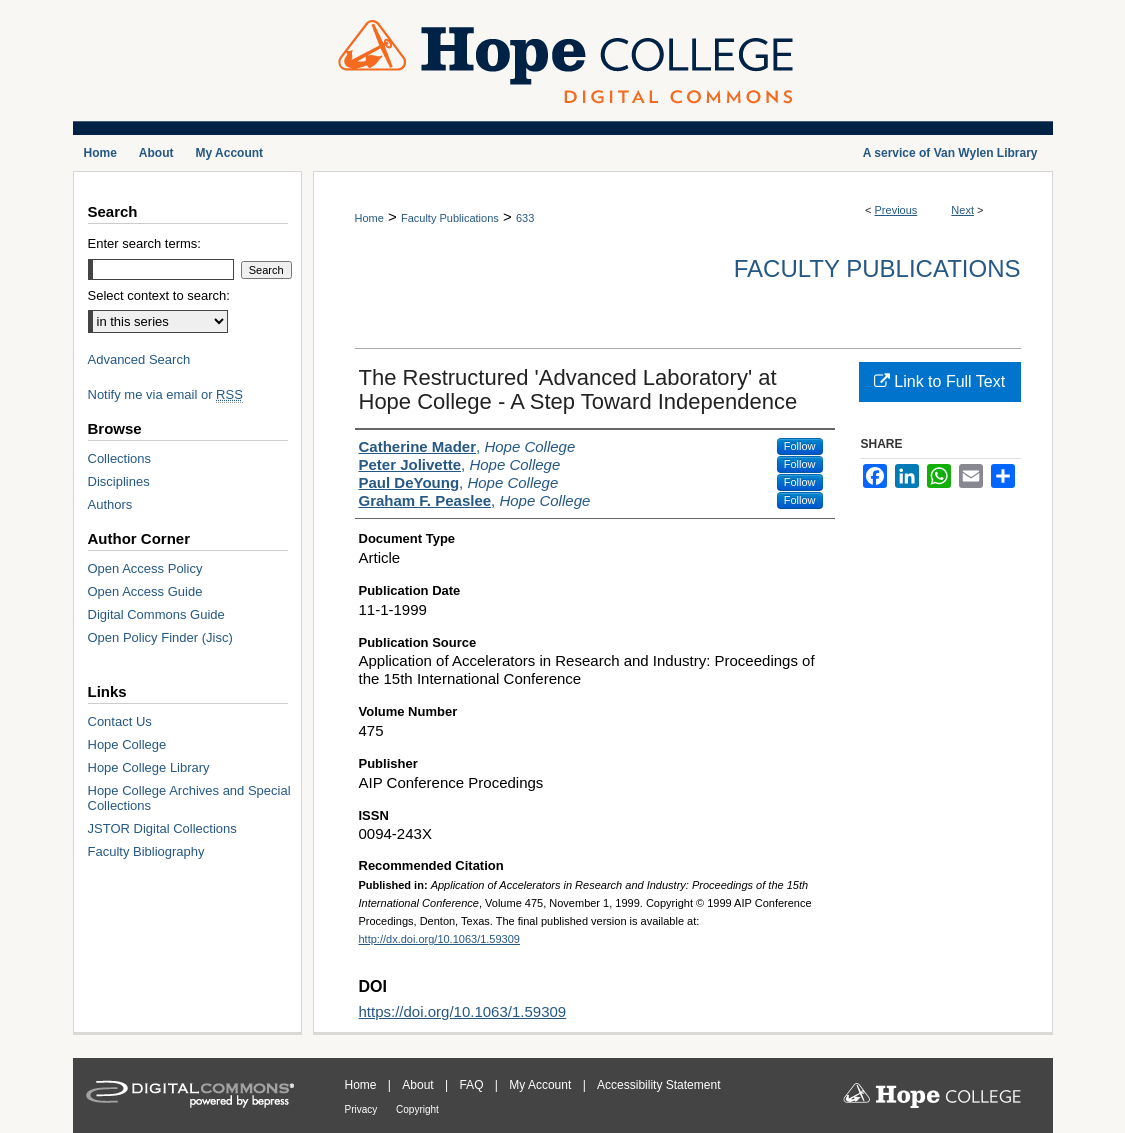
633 (525, 218)
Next (962, 210)
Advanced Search (139, 359)
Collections (120, 458)
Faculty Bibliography (146, 851)
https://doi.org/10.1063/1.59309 (463, 1011)
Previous (896, 210)
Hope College (127, 744)
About (419, 1085)
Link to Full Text (939, 381)
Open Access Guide (145, 591)
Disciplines (119, 481)
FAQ (472, 1085)
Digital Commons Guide (156, 614)
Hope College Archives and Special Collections (189, 798)
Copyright (417, 1109)
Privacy (363, 1109)
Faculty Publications (450, 218)
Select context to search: (159, 295)
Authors (110, 504)
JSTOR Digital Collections (162, 828)
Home (369, 218)
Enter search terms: (144, 243)
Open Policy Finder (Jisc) (160, 637)
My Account (541, 1085)
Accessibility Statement (658, 1085)
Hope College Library (149, 767)
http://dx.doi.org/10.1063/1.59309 (439, 939)
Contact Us (120, 721)
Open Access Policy (145, 568)
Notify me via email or (165, 394)
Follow (800, 446)
